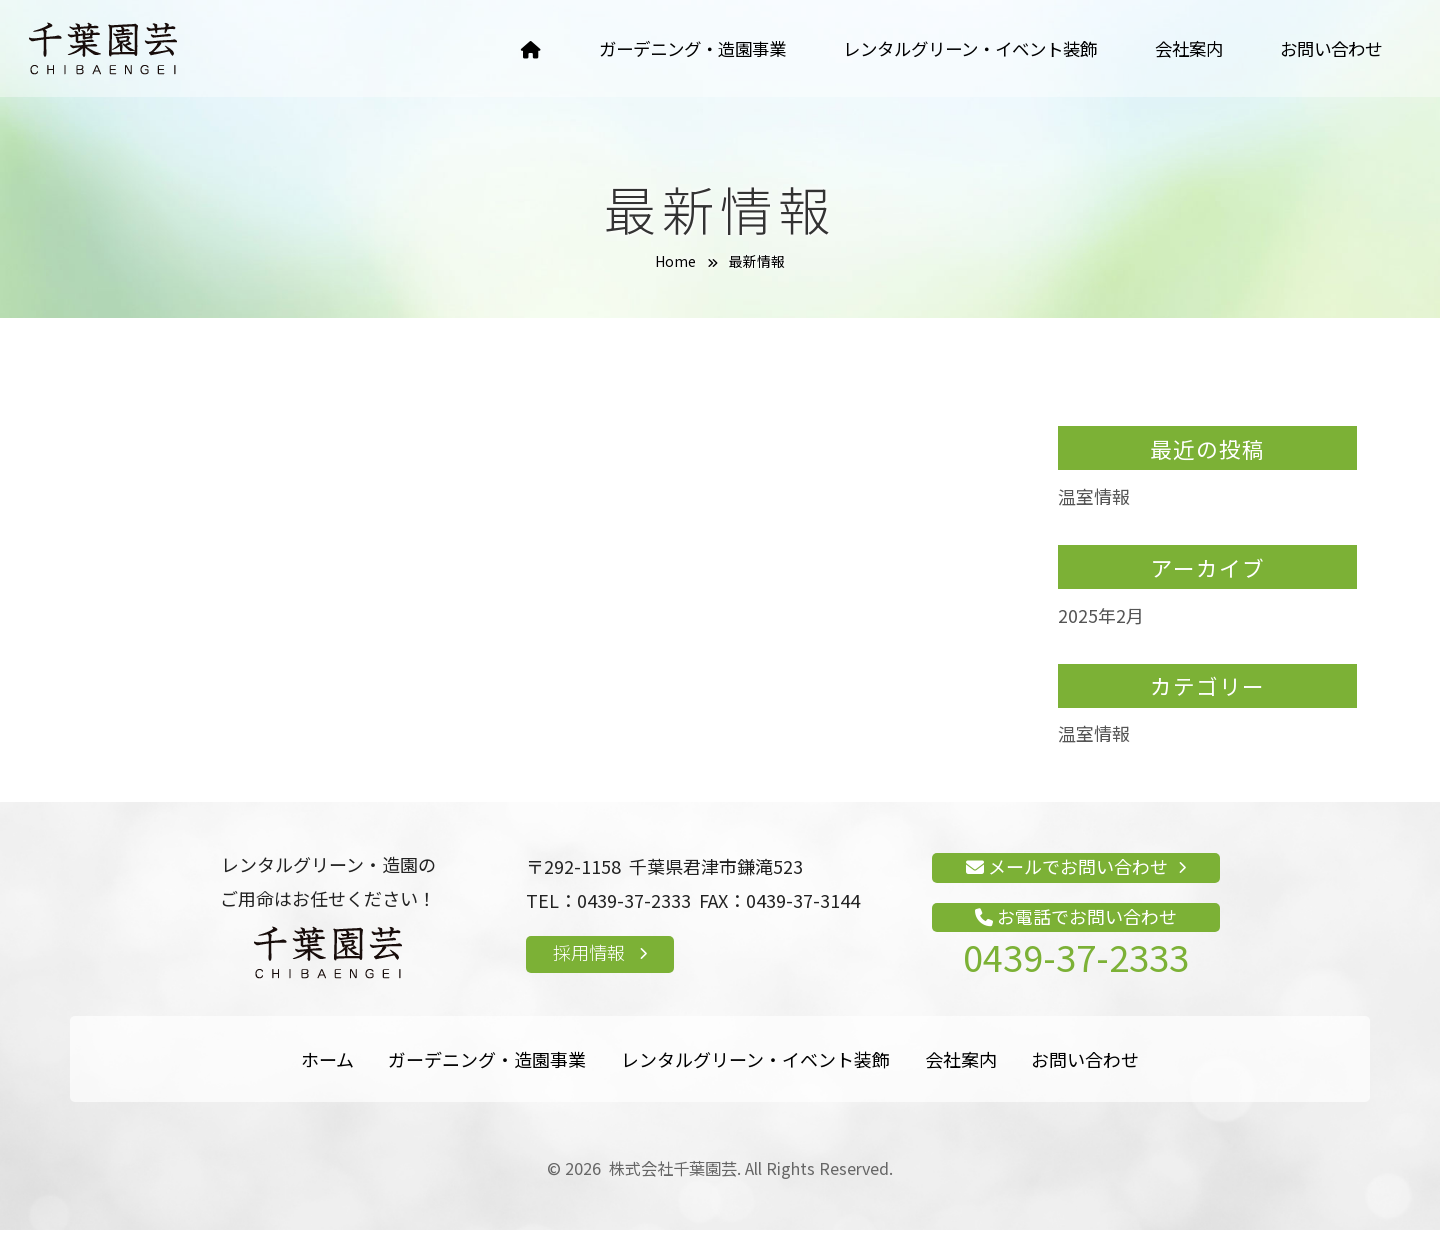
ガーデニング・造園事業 (662, 50)
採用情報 (600, 964)
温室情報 (1094, 508)
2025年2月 (1101, 626)
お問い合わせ (1328, 50)
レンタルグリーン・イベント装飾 (952, 50)
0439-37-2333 (1076, 968)
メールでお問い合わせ (1076, 878)
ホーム (327, 1071)
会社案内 (1181, 50)
